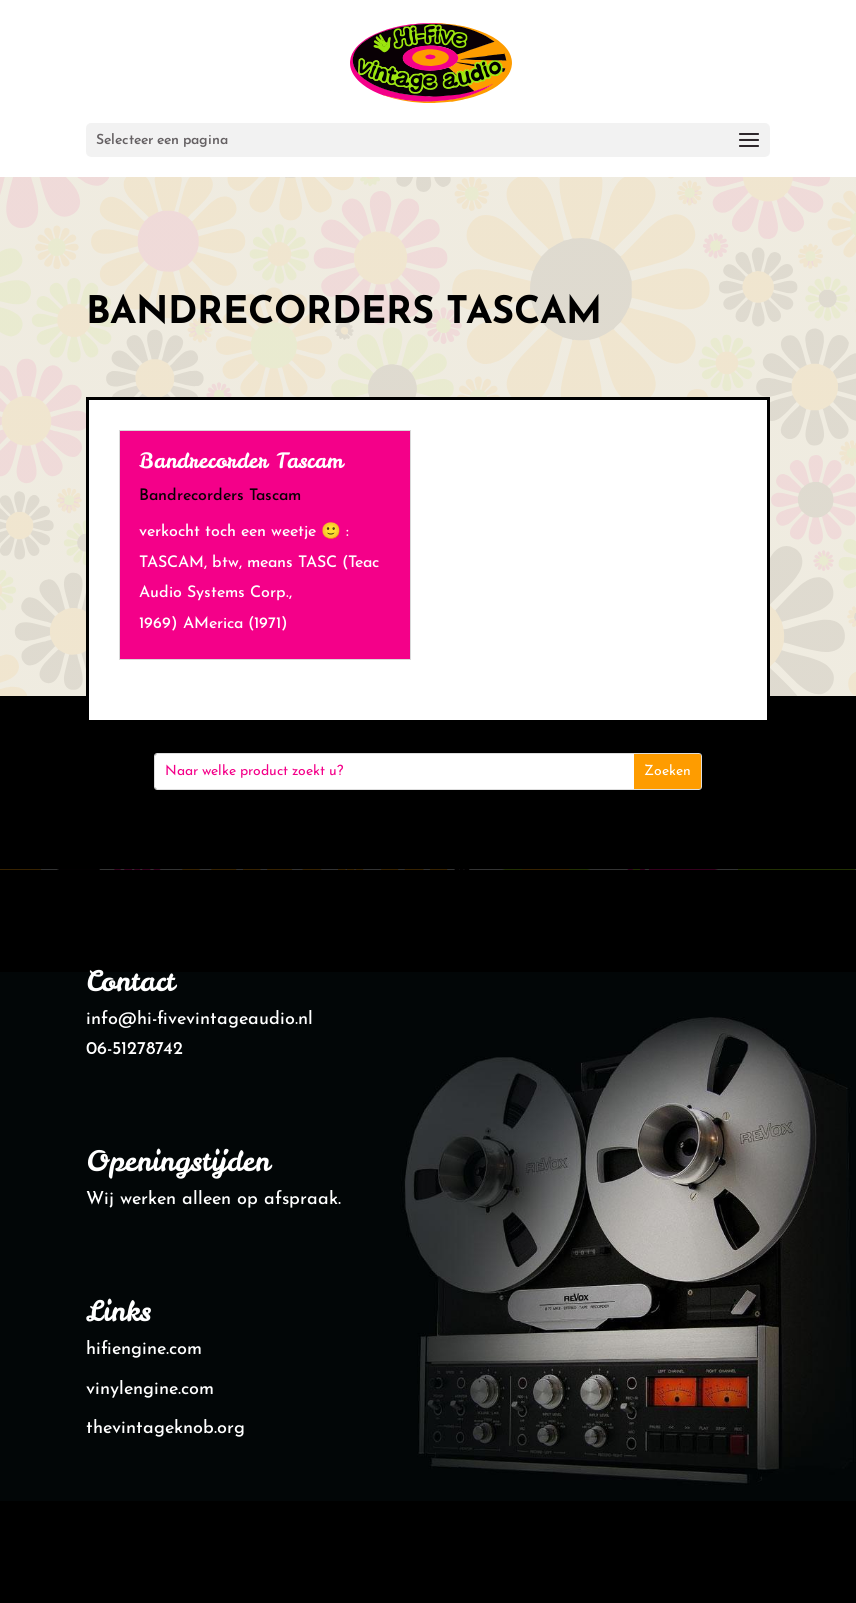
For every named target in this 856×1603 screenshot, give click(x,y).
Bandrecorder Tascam (241, 460)
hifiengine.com (144, 1349)
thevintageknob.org (165, 1428)
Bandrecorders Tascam (220, 496)
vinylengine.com (150, 1389)
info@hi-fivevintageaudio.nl (199, 1019)
